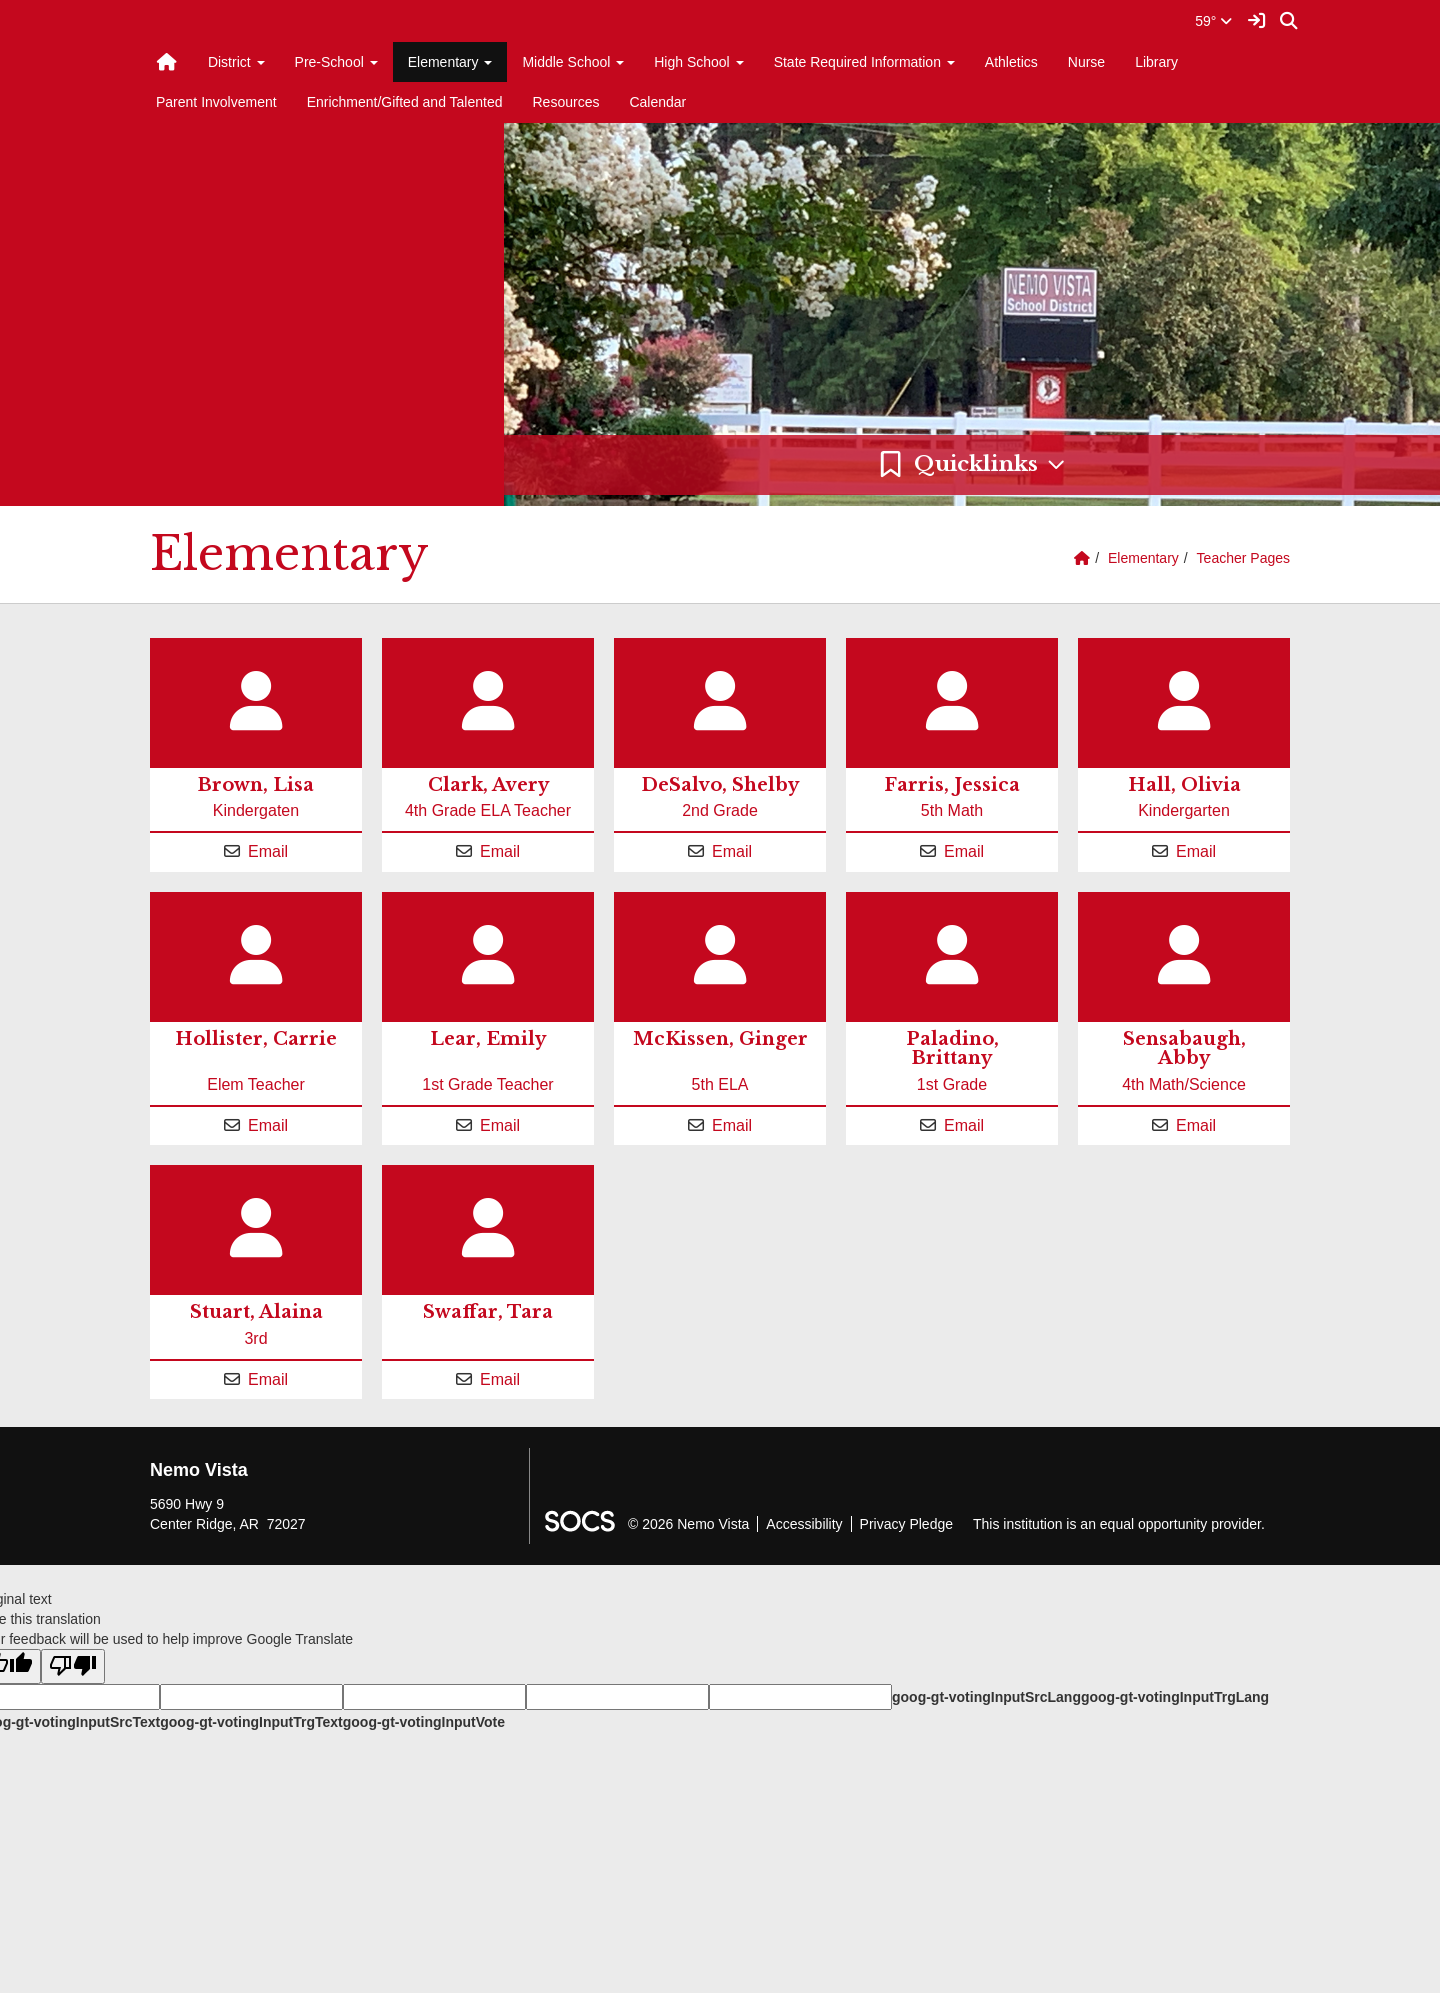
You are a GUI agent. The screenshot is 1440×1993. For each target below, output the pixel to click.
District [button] (236, 62)
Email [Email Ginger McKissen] (732, 1125)
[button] (972, 465)
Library (1156, 62)
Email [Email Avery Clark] (500, 851)
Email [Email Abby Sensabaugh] (1196, 1125)
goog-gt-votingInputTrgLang (1175, 1697)
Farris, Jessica (952, 785)
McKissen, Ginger (720, 1039)
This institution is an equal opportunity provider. (1119, 1524)
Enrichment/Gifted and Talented (405, 102)
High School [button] (698, 62)
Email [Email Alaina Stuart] (268, 1379)
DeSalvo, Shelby (720, 785)
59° (1213, 21)
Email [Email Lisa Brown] (268, 851)
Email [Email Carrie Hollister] (268, 1125)
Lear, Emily (488, 1039)
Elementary (1143, 558)
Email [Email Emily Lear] (500, 1125)
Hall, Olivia (1184, 785)
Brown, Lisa (256, 785)
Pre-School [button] (336, 62)
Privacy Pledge (906, 1524)
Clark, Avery (488, 785)
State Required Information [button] (864, 62)
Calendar (657, 102)
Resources (566, 102)
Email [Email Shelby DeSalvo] (732, 851)
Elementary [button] (450, 62)
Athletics (1011, 62)
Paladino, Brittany (952, 1049)
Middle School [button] (573, 62)
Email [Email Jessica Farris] (964, 851)
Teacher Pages (1243, 558)
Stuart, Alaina (256, 1312)
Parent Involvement (216, 102)
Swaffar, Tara (488, 1312)
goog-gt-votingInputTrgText (251, 1722)
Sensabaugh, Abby (1184, 1049)
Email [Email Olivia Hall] (1196, 851)
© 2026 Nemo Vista (688, 1524)
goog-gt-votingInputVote (424, 1722)
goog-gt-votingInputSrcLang (986, 1697)
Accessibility (804, 1524)
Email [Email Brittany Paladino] (964, 1125)
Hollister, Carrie (256, 1039)
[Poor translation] (73, 1666)
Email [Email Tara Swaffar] (500, 1379)
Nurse (1086, 62)
